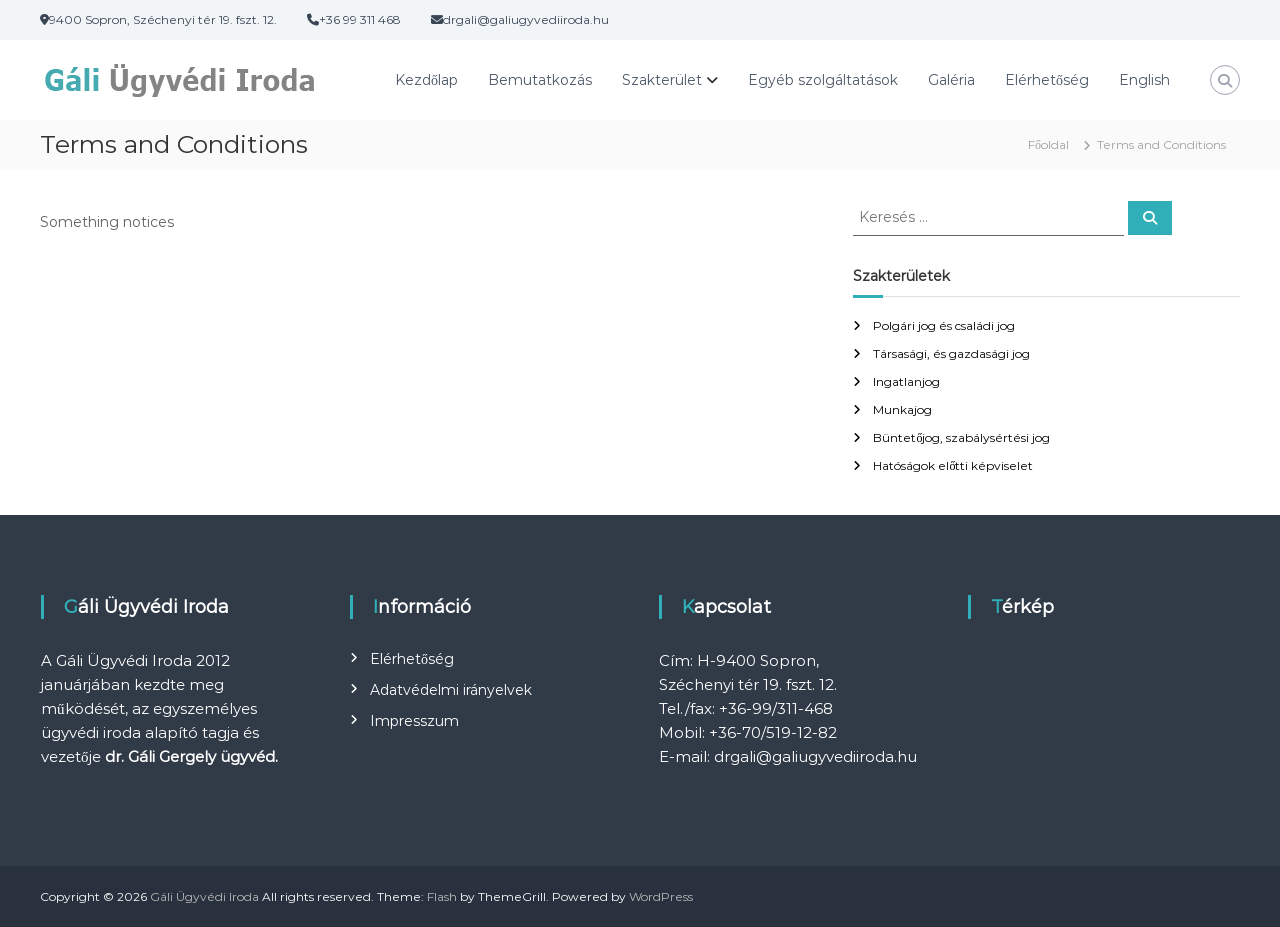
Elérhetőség (1047, 80)
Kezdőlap (426, 80)
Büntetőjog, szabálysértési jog (961, 437)
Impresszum (414, 721)
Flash (442, 896)
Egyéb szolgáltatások (823, 80)
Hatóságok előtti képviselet (953, 465)
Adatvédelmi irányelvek (451, 690)
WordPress (661, 896)
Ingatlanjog (906, 381)
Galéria (951, 80)
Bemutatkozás (540, 80)
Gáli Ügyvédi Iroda (204, 896)
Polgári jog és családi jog (944, 325)
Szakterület (662, 80)
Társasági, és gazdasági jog (951, 353)
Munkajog (902, 409)
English (1144, 80)
